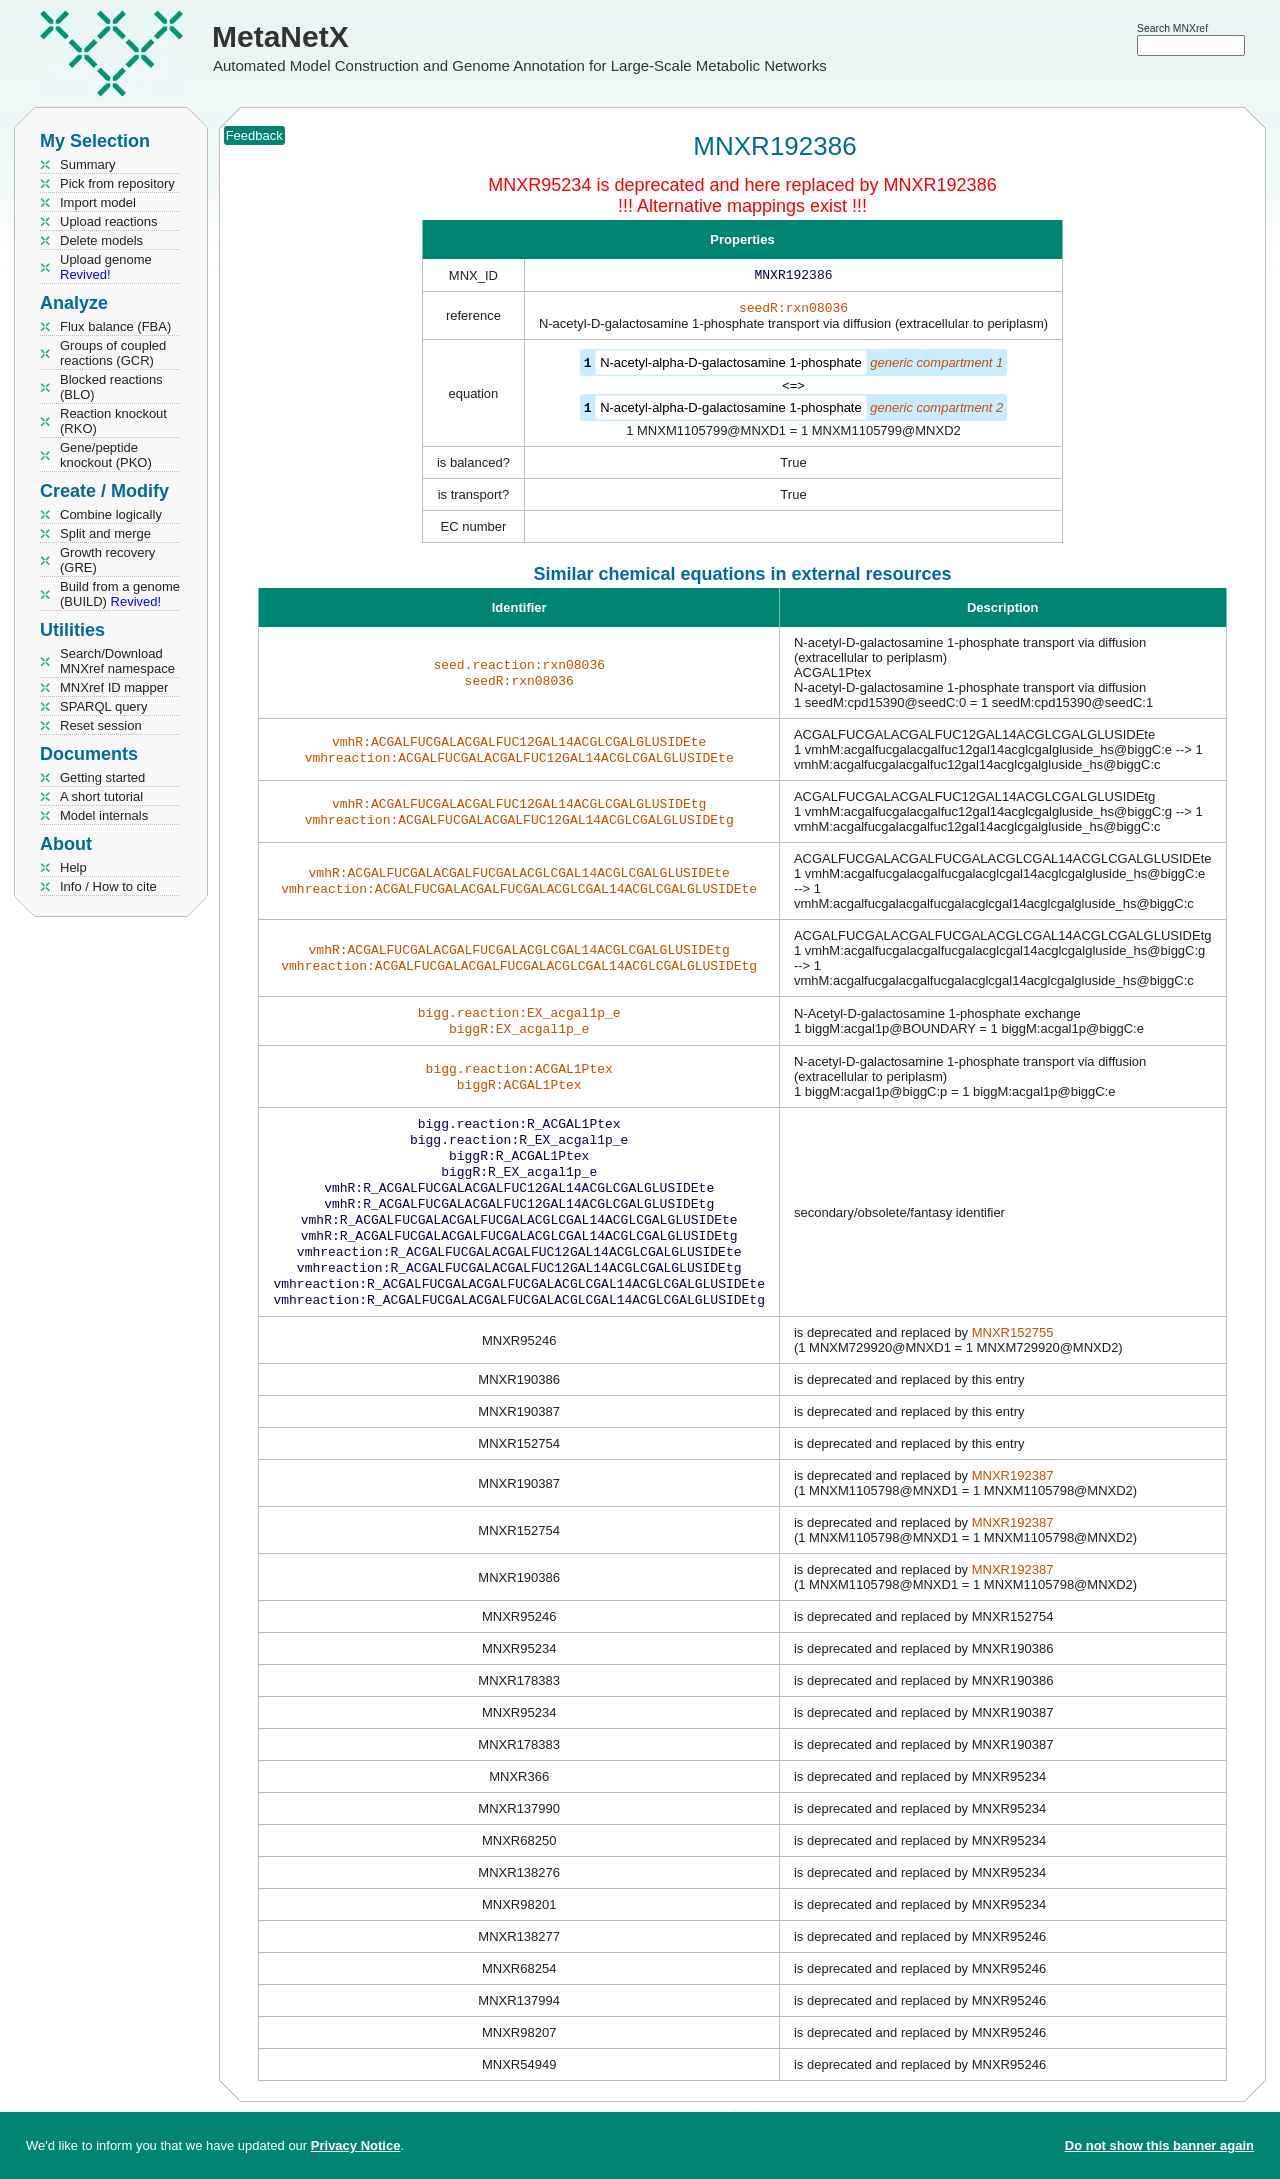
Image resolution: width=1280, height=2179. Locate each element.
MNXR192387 (1013, 1505)
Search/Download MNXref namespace (117, 661)
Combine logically (111, 514)
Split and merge (105, 533)
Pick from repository (117, 183)
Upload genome (106, 267)
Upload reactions (109, 221)
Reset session (101, 725)
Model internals (104, 815)
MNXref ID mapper (114, 687)
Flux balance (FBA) (115, 326)
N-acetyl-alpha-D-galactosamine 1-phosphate (731, 366)
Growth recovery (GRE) (107, 560)
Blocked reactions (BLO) (111, 387)
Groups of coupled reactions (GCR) (113, 353)
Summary (88, 164)
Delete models (101, 240)
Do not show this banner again (1159, 2145)
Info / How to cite (108, 886)
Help (73, 867)
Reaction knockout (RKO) (113, 421)
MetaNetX (280, 36)
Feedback (254, 135)
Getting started (102, 777)
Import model (98, 202)
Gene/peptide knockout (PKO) (106, 455)
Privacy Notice (356, 2145)
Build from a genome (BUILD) (120, 594)
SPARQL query (103, 706)
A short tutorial (101, 796)
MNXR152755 (1013, 1362)
